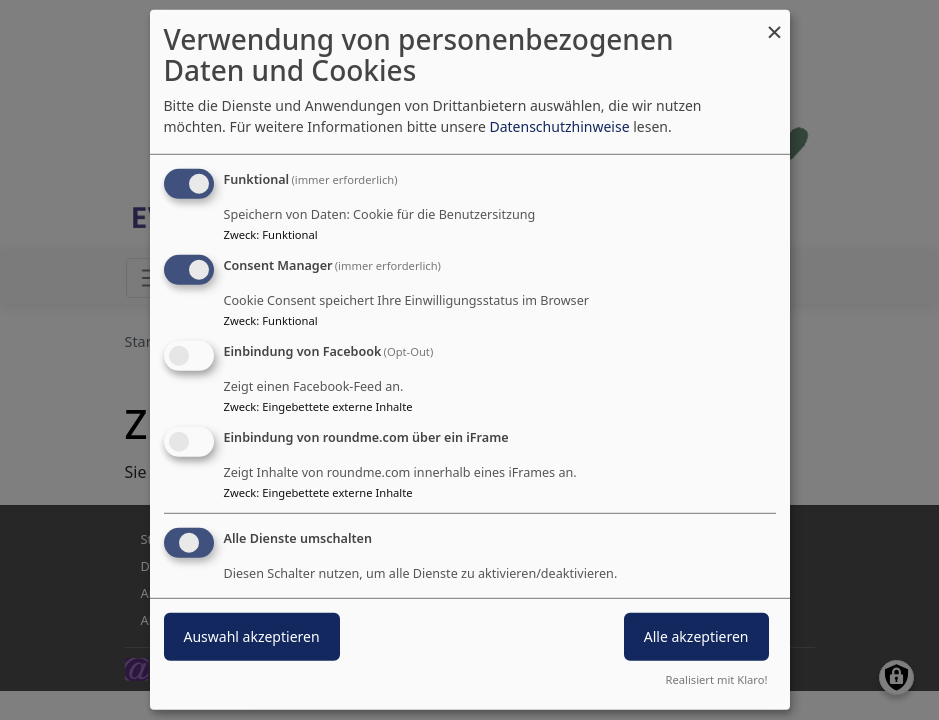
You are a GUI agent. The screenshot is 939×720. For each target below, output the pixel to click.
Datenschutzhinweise (559, 126)
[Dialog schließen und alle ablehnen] (775, 22)
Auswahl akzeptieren (252, 635)
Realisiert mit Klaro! (717, 679)
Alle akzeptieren (696, 635)
